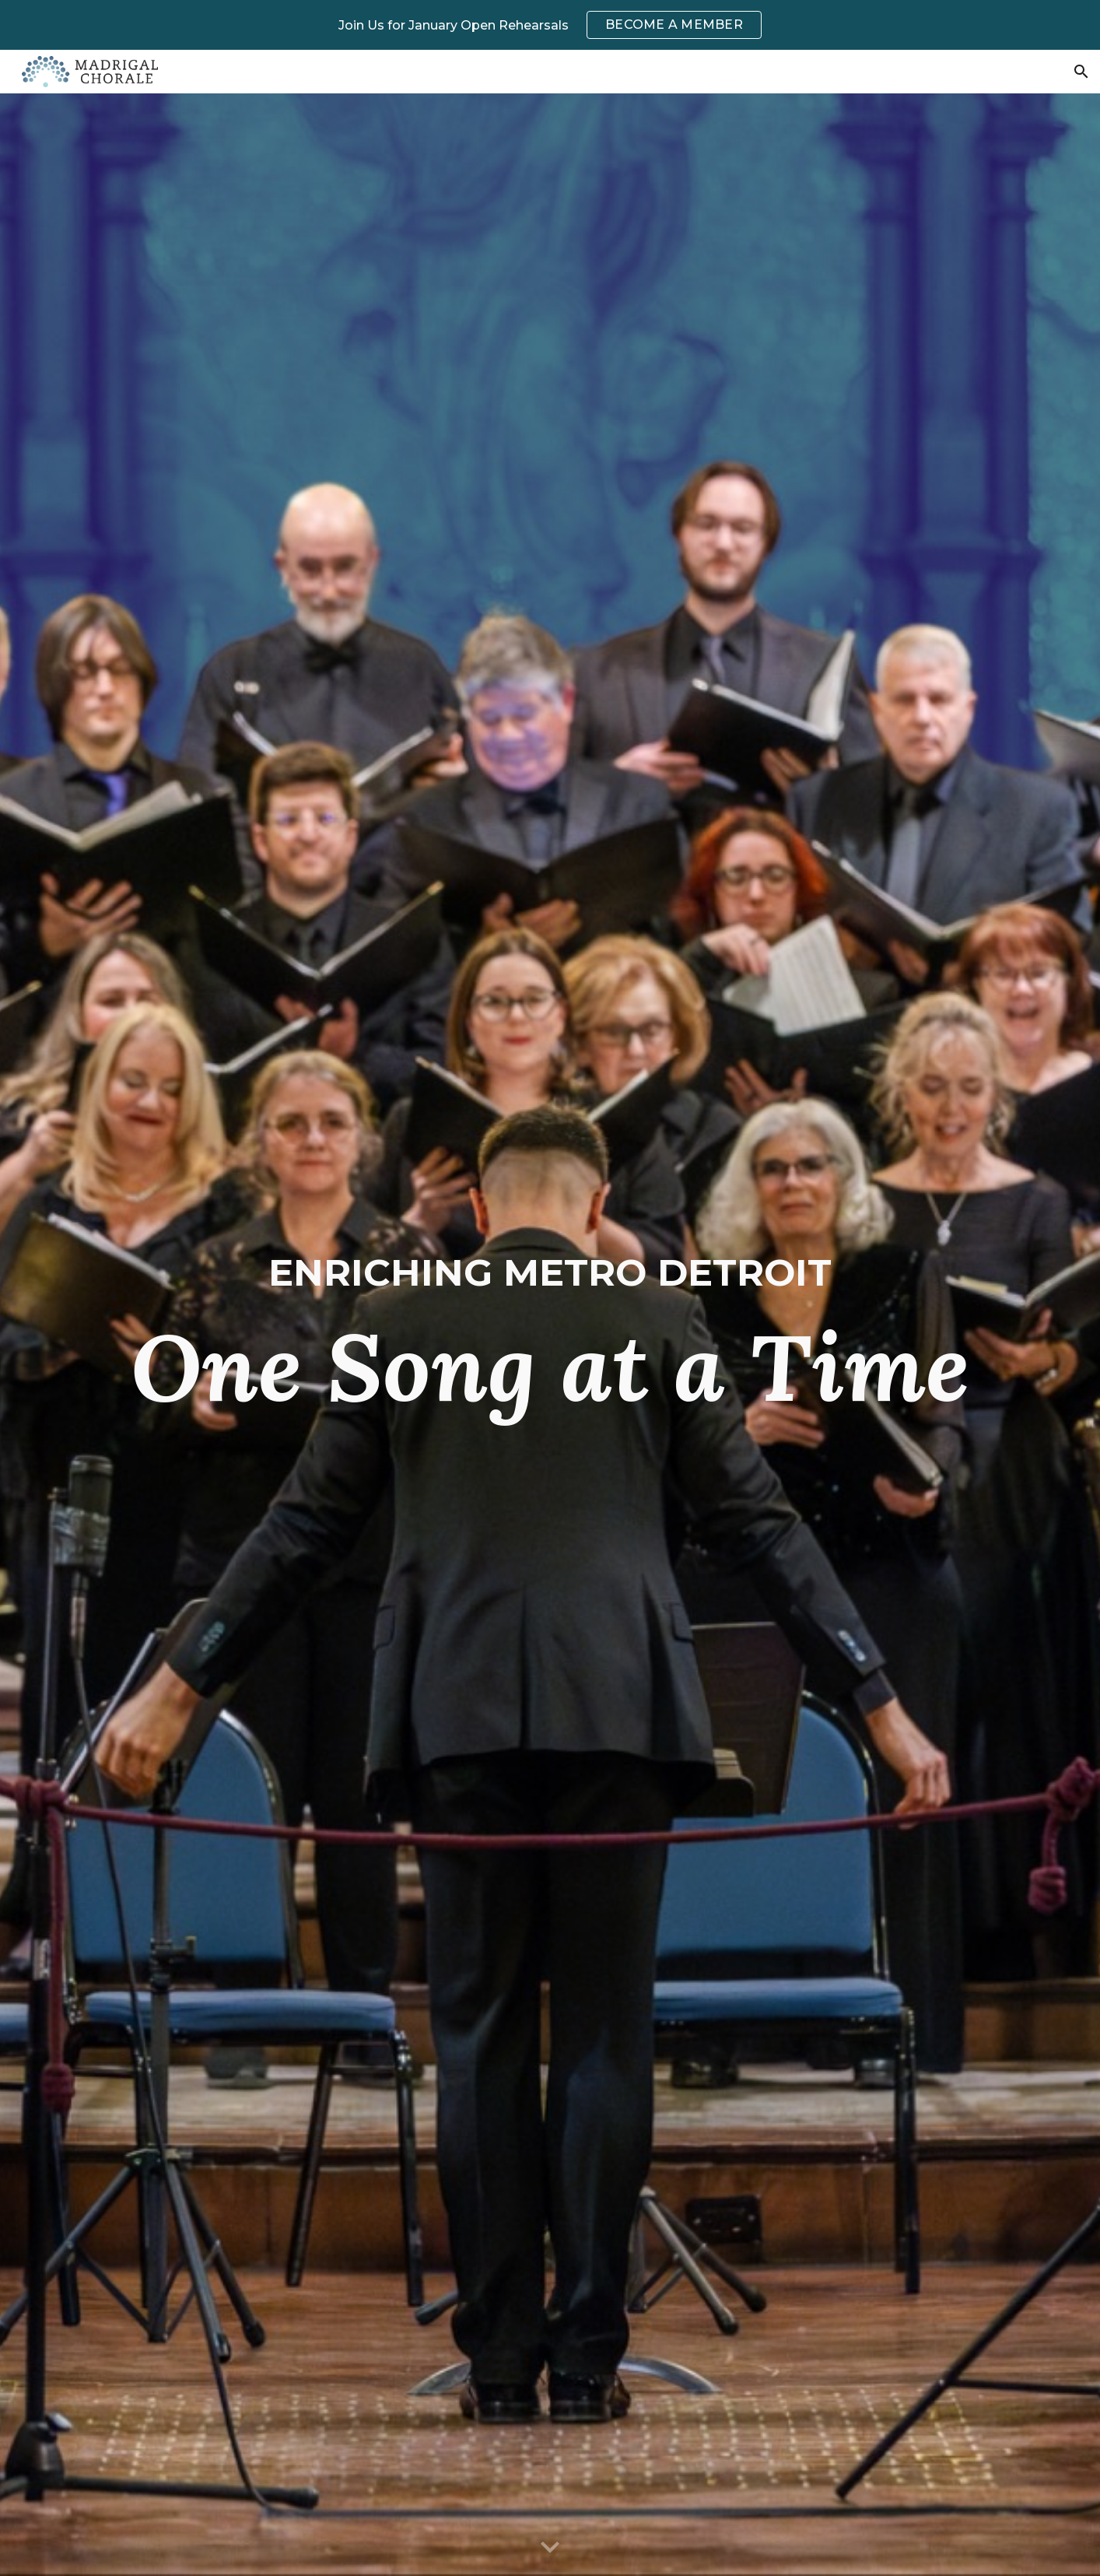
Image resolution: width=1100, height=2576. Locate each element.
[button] (1081, 71)
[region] (550, 25)
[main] (550, 1335)
